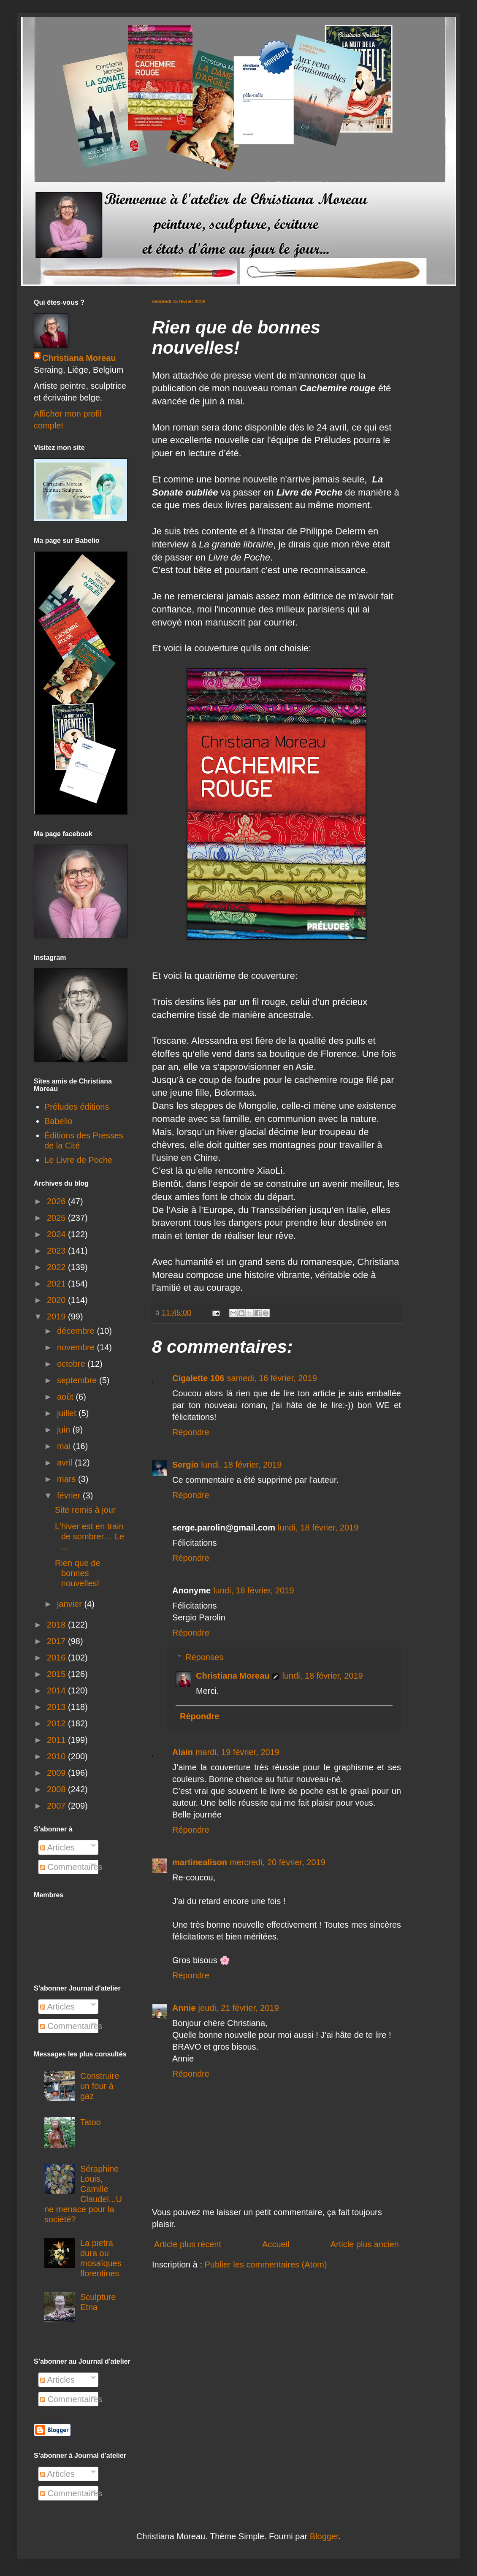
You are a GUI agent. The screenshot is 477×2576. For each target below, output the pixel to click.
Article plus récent (187, 2244)
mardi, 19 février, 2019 (237, 1752)
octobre (72, 1363)
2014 (57, 1690)
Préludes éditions (76, 1106)
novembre (77, 1347)
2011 (57, 1739)
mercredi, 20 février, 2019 (277, 1862)
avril (66, 1462)
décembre (77, 1330)
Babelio (58, 1121)
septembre (78, 1380)
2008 (57, 1789)
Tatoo (90, 2122)
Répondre (190, 1432)
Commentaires (71, 1867)
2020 (57, 1300)
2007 (57, 1805)
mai (65, 1446)
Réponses (204, 1657)
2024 (57, 1234)
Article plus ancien (365, 2244)
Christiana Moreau (232, 1675)
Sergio (185, 1464)
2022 (57, 1267)
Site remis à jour (85, 1509)
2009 (57, 1772)
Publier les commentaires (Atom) (266, 2264)
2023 (57, 1250)
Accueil (275, 2244)
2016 (57, 1657)
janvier (70, 1604)
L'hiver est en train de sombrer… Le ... (89, 1536)
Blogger (324, 2536)
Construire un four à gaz (99, 2086)
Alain (182, 1752)
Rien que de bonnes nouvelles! (77, 1573)
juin (65, 1429)
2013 (57, 1707)
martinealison (199, 1862)
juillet (68, 1413)
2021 (57, 1283)
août (66, 1396)
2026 (57, 1201)
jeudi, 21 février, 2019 (238, 2008)
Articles (57, 1847)
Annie (184, 2008)
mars (67, 1479)
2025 (57, 1217)
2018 (57, 1624)
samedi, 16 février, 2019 (272, 1378)
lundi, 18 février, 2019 (241, 1464)
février (70, 1495)
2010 (57, 1756)
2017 (57, 1641)
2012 (57, 1723)
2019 (57, 1316)
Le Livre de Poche (78, 1160)
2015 (57, 1674)
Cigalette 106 (198, 1378)
